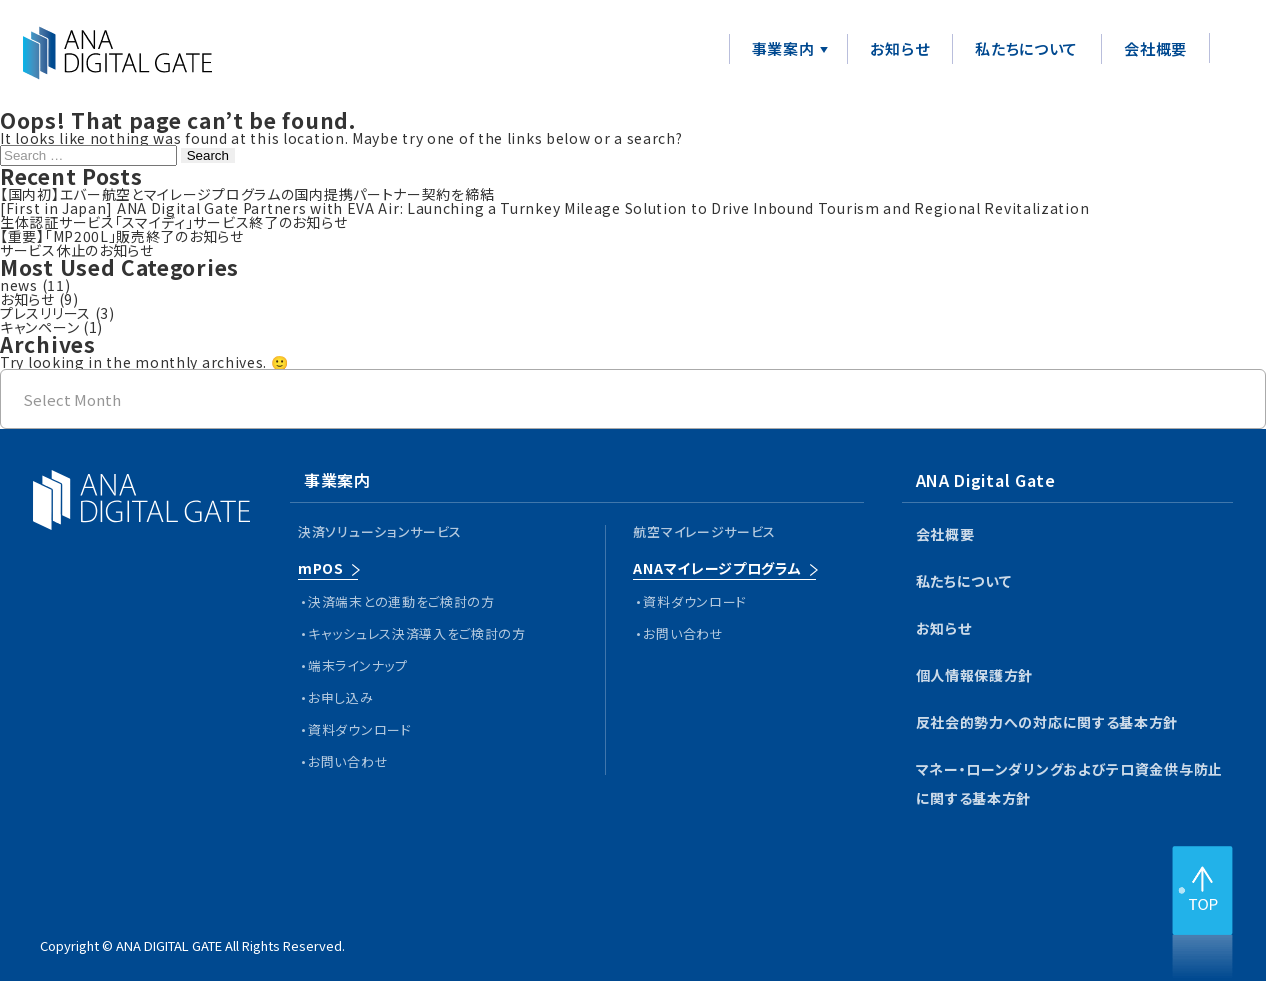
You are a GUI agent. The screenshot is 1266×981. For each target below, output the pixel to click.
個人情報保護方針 (975, 675)
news (19, 285)
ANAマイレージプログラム (717, 568)
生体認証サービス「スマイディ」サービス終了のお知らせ (173, 222)
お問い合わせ (348, 761)
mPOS (321, 568)
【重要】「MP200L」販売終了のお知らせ (122, 236)
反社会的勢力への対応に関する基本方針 (1047, 722)
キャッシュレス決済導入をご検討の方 (417, 633)
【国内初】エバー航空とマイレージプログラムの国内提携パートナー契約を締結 (247, 194)
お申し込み (341, 697)
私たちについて (1026, 48)
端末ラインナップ (358, 665)
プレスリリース (45, 313)
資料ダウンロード (360, 729)
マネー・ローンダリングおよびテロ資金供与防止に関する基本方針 (1069, 783)
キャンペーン (39, 327)
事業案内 (783, 48)
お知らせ (899, 48)
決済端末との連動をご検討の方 (401, 601)
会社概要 (1155, 48)
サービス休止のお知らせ (77, 250)
